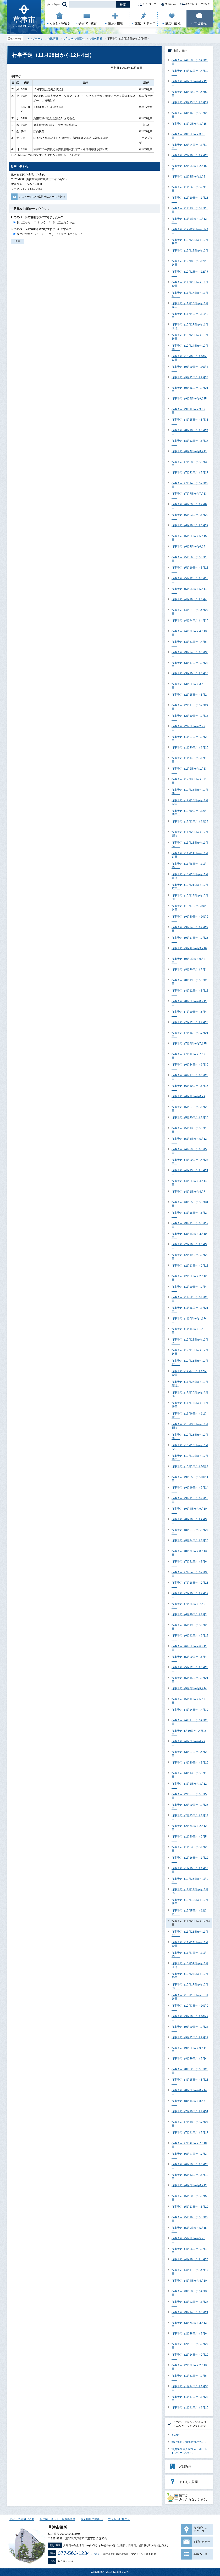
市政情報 (52, 38)
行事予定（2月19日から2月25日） (190, 1256)
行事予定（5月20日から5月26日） (190, 1119)
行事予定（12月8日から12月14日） (189, 263)
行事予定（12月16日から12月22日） (190, 802)
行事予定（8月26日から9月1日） (189, 971)
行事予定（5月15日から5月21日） (190, 1679)
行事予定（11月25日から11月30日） (190, 284)
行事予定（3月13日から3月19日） (190, 1775)
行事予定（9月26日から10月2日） (190, 2018)
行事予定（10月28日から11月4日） (190, 876)
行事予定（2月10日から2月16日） (190, 717)
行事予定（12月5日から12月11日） (189, 1912)
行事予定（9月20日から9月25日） (190, 2028)
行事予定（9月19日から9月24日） (190, 1489)
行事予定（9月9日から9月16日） (189, 950)
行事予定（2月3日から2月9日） (188, 728)
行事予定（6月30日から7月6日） (189, 506)
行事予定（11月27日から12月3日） (190, 1383)
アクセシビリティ (119, 2519)
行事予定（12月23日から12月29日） (190, 791)
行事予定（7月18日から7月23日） (190, 1584)
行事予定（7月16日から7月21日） (190, 1035)
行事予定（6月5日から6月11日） (189, 1648)
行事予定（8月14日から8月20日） (190, 1542)
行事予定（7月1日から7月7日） (188, 1056)
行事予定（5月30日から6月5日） (189, 2198)
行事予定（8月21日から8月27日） (190, 1532)
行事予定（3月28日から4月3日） (189, 2293)
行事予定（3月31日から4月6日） (189, 643)
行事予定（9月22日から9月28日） (190, 379)
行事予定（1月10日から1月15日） (190, 1870)
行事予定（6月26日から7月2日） (189, 1616)
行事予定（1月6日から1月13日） (189, 770)
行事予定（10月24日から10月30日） (190, 1975)
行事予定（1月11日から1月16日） (190, 2409)
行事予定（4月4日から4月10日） (189, 2282)
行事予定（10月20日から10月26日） (190, 337)
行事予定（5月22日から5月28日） (190, 1669)
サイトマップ (146, 4)
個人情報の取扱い (92, 2519)
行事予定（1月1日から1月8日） (188, 1330)
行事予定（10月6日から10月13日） (189, 358)
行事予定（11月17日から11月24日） (190, 294)
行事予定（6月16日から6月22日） (190, 527)
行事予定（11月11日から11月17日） (190, 855)
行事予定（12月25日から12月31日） (190, 1341)
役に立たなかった (64, 222)
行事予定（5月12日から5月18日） (190, 580)
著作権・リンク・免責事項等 (57, 2519)
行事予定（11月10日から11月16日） (190, 305)
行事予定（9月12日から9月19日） (190, 2039)
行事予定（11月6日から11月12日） (189, 1415)
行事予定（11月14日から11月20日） (190, 1944)
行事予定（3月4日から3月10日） (189, 1235)
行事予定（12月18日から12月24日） (190, 1352)
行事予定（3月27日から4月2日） (189, 1753)
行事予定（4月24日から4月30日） (190, 1711)
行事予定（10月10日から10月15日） (190, 1457)
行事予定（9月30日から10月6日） (190, 918)
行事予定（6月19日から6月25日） (190, 1627)
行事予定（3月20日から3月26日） (190, 1764)
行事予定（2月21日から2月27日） (190, 2346)
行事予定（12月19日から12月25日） (190, 1891)
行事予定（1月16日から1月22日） (190, 1859)
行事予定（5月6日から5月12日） (189, 1140)
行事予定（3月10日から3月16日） (190, 675)
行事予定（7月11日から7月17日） (190, 2134)
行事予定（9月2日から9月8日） (188, 960)
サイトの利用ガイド (21, 2519)
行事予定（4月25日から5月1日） (189, 2250)
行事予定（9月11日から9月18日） (190, 1500)
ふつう (41, 222)
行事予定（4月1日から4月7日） (188, 1193)
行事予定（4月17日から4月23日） (190, 1722)
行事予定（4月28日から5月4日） (189, 601)
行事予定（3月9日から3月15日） (189, 125)
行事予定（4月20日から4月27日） (190, 1161)
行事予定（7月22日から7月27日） (190, 474)
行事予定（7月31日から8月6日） (189, 1563)
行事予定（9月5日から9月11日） (189, 2050)
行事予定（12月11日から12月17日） (190, 1362)
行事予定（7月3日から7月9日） (188, 1605)
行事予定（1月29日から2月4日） (189, 1288)
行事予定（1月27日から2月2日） (189, 738)
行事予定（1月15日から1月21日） (190, 1309)
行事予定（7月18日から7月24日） (190, 2124)
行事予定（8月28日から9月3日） (189, 1521)
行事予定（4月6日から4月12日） (189, 83)
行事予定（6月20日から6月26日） (190, 2166)
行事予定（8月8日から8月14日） (189, 2092)
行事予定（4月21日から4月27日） (190, 612)
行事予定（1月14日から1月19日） (190, 760)
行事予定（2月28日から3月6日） (189, 2335)
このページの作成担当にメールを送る (42, 196)
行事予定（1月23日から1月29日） (190, 1849)
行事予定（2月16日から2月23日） (190, 157)
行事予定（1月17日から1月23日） (190, 2398)
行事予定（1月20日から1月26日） (190, 749)
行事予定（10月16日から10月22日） (190, 1447)
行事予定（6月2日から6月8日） (188, 548)
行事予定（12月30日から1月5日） (190, 781)
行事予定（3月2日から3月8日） (188, 136)
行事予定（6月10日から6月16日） (190, 1087)
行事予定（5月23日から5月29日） (190, 2208)
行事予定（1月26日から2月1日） (189, 189)
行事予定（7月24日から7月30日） (190, 1574)
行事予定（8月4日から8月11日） (189, 453)
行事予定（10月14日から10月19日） (190, 347)
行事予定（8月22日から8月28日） (190, 2071)
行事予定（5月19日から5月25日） (190, 569)
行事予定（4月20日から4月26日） (190, 62)
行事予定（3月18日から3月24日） (190, 1214)
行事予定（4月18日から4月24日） (190, 2261)
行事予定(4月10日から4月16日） (189, 1732)
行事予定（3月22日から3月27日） (190, 2303)
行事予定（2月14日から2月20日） (190, 2356)
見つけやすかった (28, 234)
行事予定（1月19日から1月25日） (190, 199)
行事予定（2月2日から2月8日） (188, 178)
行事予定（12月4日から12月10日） (189, 1373)
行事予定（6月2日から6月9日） (188, 1098)
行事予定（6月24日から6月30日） (190, 1066)
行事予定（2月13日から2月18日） (190, 1267)
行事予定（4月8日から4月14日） (189, 1183)
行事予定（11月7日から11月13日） (189, 1954)
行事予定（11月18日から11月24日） (190, 844)
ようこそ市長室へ (74, 38)
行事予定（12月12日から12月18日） (190, 1901)
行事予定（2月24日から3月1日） (189, 146)
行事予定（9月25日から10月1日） (190, 1479)
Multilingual (168, 4)
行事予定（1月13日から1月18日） (190, 210)
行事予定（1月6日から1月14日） (189, 1320)
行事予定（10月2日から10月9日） (190, 1468)
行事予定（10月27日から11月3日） (190, 326)
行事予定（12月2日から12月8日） (190, 823)
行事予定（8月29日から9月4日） (189, 2060)
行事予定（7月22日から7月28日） (190, 1024)
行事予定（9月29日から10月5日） (190, 368)
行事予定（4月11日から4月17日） (190, 2272)
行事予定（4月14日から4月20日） (190, 622)
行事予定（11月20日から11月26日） (190, 1394)
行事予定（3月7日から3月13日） (189, 2324)
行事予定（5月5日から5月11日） (189, 590)
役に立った (24, 222)
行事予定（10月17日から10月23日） (190, 1986)
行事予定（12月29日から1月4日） (190, 231)
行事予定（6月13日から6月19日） (190, 2176)
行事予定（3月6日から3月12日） (189, 1785)
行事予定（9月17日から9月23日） (190, 939)
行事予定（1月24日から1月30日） (190, 2388)
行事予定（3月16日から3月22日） (190, 115)
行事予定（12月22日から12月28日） (190, 241)
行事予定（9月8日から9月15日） (189, 400)
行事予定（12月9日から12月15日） (189, 812)
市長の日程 (95, 38)
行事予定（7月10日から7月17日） (190, 1595)
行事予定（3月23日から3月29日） (190, 104)
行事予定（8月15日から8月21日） (190, 2081)
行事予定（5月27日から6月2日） (189, 1109)
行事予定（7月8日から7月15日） (189, 1045)
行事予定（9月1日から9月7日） (188, 411)
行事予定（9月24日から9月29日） (190, 929)
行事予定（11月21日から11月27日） (190, 1933)
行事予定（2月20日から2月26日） (190, 1806)
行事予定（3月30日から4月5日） (189, 93)
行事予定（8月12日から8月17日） (190, 442)
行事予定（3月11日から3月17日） (190, 1225)
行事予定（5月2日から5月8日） (188, 2240)
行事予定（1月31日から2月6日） (189, 2377)
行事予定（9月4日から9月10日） (189, 1510)
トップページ (35, 38)
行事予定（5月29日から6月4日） (189, 1658)
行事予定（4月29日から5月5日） (189, 1151)
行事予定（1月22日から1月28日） (190, 1299)
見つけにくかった (72, 234)
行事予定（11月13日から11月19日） (190, 1404)
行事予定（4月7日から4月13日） (189, 633)
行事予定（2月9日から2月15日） (189, 167)
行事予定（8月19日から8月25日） (190, 982)
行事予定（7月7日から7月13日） (189, 495)
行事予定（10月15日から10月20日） (190, 897)
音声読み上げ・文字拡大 (195, 4)
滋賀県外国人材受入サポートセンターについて (189, 2451)
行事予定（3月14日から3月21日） (190, 2314)
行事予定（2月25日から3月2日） (189, 696)
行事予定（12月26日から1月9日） (190, 1880)
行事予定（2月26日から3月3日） (189, 1246)
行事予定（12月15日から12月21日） (190, 252)
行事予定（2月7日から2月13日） (189, 2367)
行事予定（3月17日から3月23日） (190, 664)
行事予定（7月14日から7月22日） (190, 485)
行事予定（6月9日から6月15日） (189, 538)
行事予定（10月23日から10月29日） (190, 1436)
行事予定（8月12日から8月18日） (190, 992)
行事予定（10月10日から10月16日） (190, 1997)
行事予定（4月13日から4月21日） (190, 1172)
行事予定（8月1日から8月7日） (188, 2102)
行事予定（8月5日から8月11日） (189, 1003)
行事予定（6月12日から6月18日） (190, 1637)
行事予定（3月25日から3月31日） (190, 1204)
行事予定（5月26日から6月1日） (189, 559)
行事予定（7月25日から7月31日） (190, 2113)
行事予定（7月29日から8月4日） (189, 1013)
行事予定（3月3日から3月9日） (188, 686)
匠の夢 (176, 2435)
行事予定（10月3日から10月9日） (190, 2007)
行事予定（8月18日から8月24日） (190, 432)
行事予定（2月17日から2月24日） (190, 707)
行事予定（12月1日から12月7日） (190, 273)
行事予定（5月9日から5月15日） (189, 2229)
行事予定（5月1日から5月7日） (188, 1701)
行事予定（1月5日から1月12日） (189, 220)
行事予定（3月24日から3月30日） (190, 654)
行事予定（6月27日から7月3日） (189, 2155)
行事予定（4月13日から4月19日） (190, 72)
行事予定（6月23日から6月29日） (190, 516)
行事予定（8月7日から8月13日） (189, 1553)
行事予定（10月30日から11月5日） (190, 1426)
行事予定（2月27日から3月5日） (189, 1796)
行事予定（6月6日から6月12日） (189, 2187)
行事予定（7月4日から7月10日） (189, 2145)
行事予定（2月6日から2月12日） (189, 1827)
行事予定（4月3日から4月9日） (188, 1743)
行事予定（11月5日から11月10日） (189, 865)
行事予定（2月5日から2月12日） (189, 1278)
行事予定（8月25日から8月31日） (190, 421)
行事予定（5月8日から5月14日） (189, 1690)
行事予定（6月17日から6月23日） (190, 1077)
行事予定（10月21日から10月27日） (190, 886)
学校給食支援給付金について (189, 2442)
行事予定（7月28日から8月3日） (189, 464)
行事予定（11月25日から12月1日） (190, 834)
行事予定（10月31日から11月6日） (190, 1965)
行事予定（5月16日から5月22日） (190, 2219)
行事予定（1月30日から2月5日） (189, 1838)
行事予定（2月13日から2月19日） (190, 1817)
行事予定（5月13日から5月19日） (190, 1130)
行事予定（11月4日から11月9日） (190, 315)
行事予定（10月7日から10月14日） (189, 908)
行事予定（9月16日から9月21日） (190, 389)
